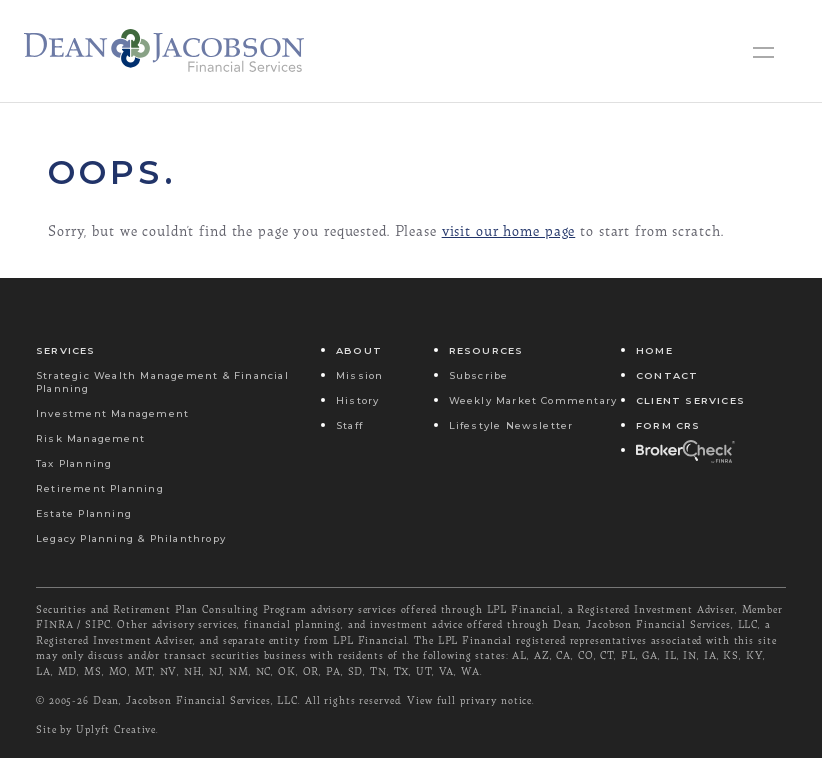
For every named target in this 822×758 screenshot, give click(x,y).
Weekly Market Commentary (533, 400)
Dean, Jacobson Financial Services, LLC (195, 700)
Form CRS (668, 425)
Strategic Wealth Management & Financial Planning (162, 382)
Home (654, 350)
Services (66, 350)
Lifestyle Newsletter (511, 425)
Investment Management (112, 413)
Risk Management (90, 438)
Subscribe (479, 375)
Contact (667, 375)
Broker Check (684, 450)
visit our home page (509, 230)
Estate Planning (84, 513)
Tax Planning (74, 463)
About (359, 350)
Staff (349, 425)
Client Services (690, 400)
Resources (486, 350)
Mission (359, 375)
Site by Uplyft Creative (96, 729)
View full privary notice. (471, 700)
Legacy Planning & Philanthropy (131, 538)
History (357, 400)
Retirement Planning (100, 488)
